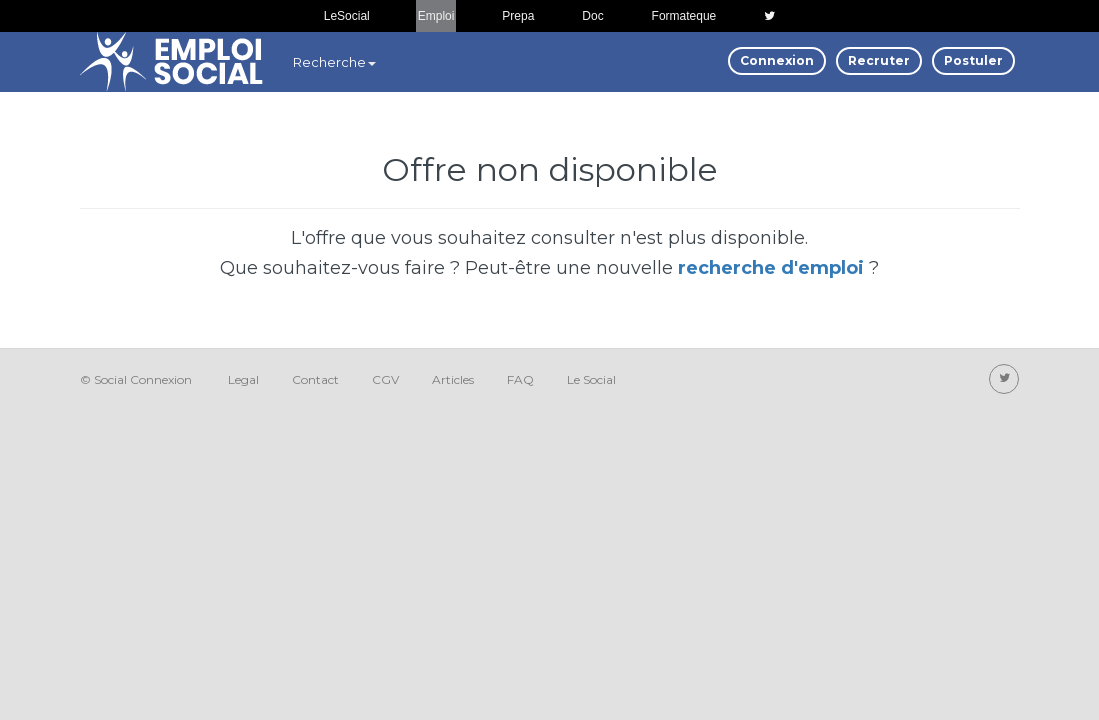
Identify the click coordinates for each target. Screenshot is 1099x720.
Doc (592, 16)
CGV (385, 379)
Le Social (591, 379)
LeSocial (347, 16)
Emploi (436, 16)
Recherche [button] (334, 62)
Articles (453, 379)
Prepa (518, 16)
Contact (315, 379)
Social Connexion (143, 379)
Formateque (684, 16)
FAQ (520, 379)
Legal (243, 379)
